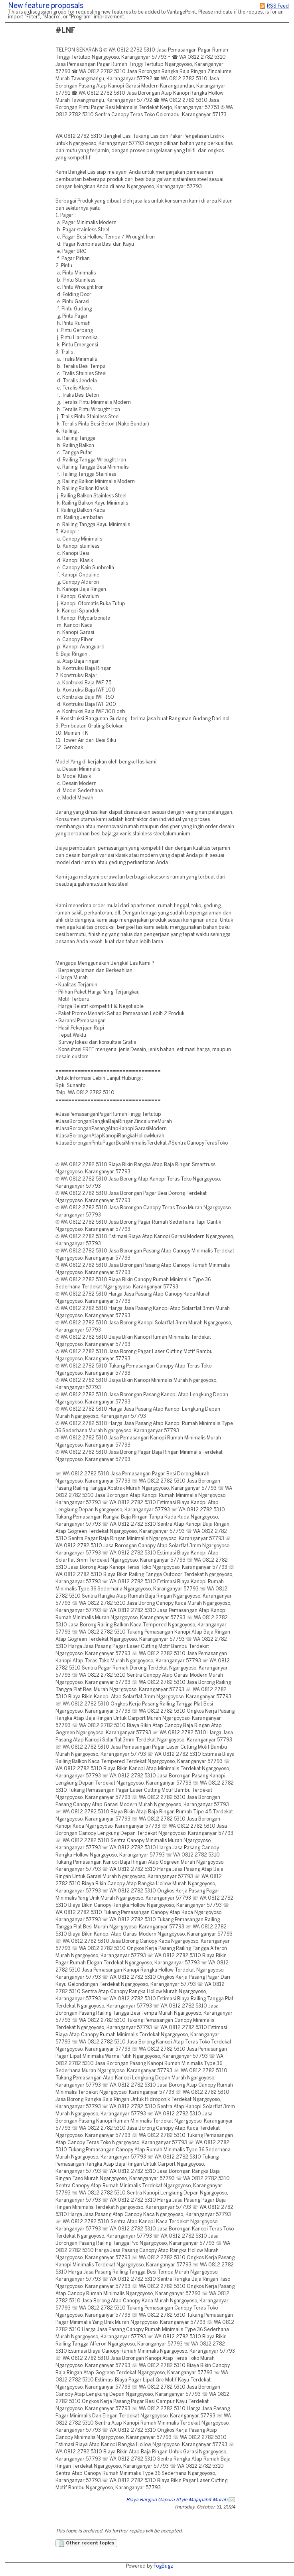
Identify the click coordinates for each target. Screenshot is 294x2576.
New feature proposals (45, 6)
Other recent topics (86, 2543)
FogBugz (163, 2566)
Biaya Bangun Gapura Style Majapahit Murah (176, 2500)
